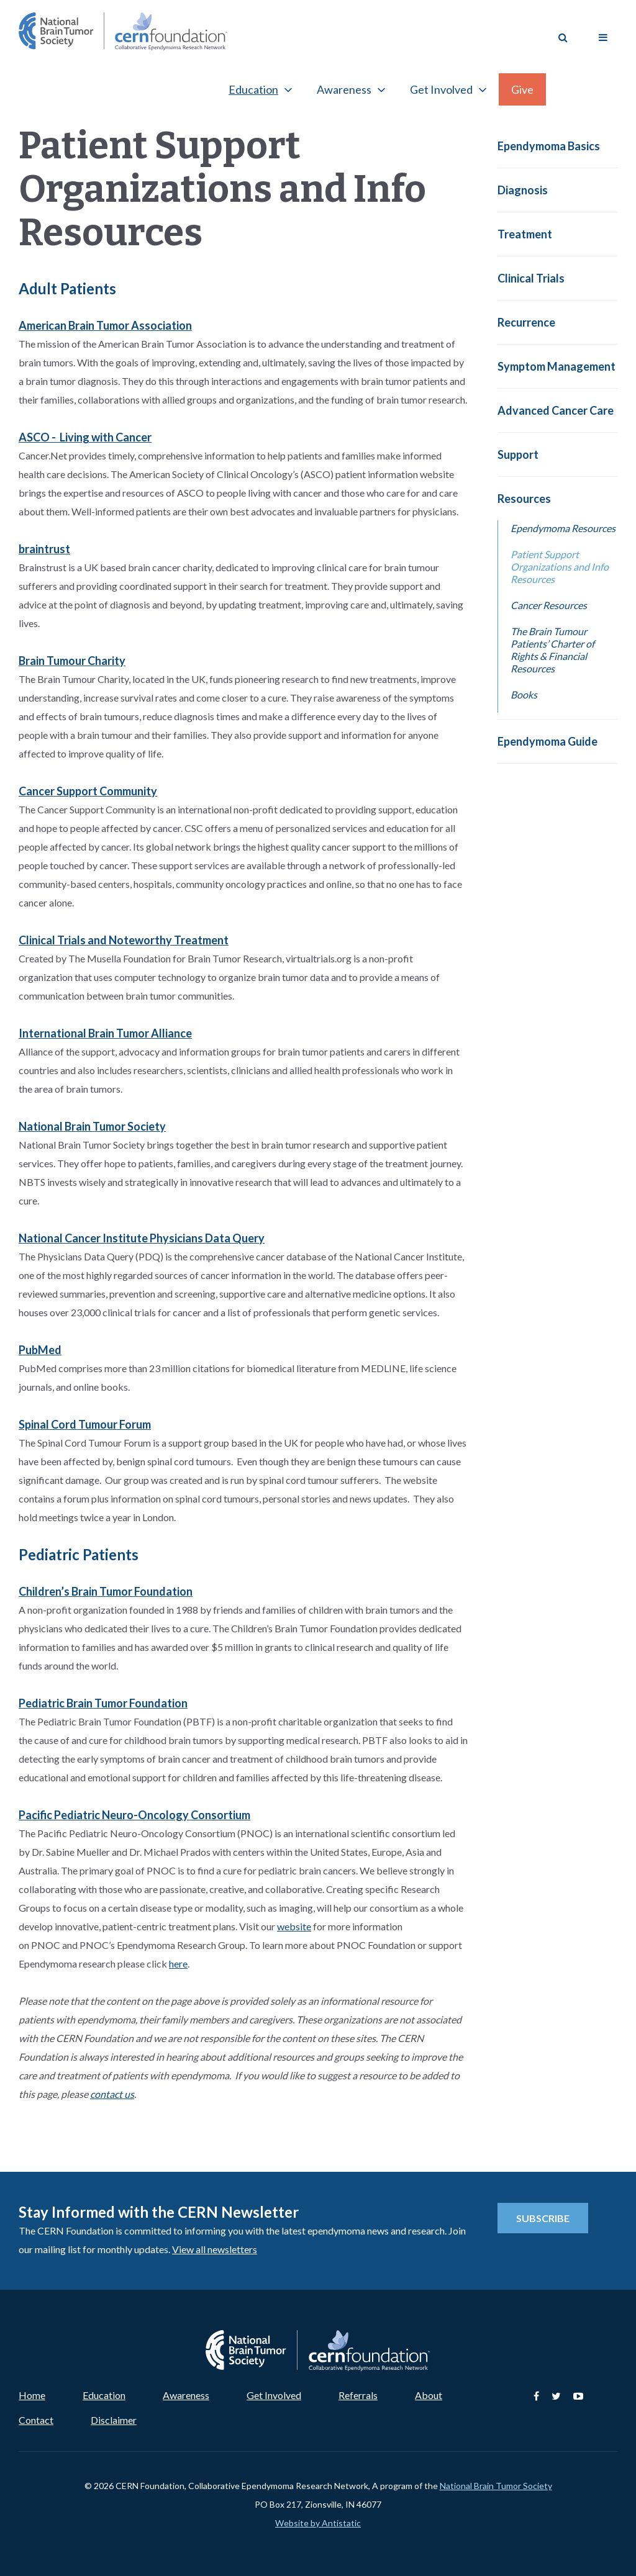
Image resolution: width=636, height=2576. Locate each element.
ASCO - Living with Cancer (85, 437)
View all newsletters (214, 2249)
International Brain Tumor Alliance (105, 1033)
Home (32, 2395)
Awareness (344, 89)
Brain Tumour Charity (72, 660)
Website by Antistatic (318, 2523)
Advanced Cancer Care (555, 410)
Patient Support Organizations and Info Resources (560, 566)
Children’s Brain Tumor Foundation (106, 1591)
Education (253, 89)
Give (522, 89)
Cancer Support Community (88, 791)
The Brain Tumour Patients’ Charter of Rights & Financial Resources (552, 649)
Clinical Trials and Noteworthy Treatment (124, 940)
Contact (36, 2420)
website (294, 1926)
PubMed (40, 1350)
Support (517, 454)
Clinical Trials (531, 278)
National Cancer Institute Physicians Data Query (142, 1238)
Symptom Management (556, 366)
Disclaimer (114, 2420)
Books (524, 694)
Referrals (358, 2395)
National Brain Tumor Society (92, 1126)
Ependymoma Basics (548, 146)
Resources (524, 498)
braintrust (44, 549)
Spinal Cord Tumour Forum (85, 1424)
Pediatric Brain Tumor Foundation (103, 1703)
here (178, 1963)
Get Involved (441, 89)
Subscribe (543, 2218)
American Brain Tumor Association (105, 325)
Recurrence (526, 322)
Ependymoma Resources (563, 528)
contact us (112, 2094)
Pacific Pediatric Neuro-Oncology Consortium (134, 1815)
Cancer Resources (549, 605)
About (428, 2395)
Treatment (524, 234)
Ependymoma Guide (547, 741)
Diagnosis (522, 190)
